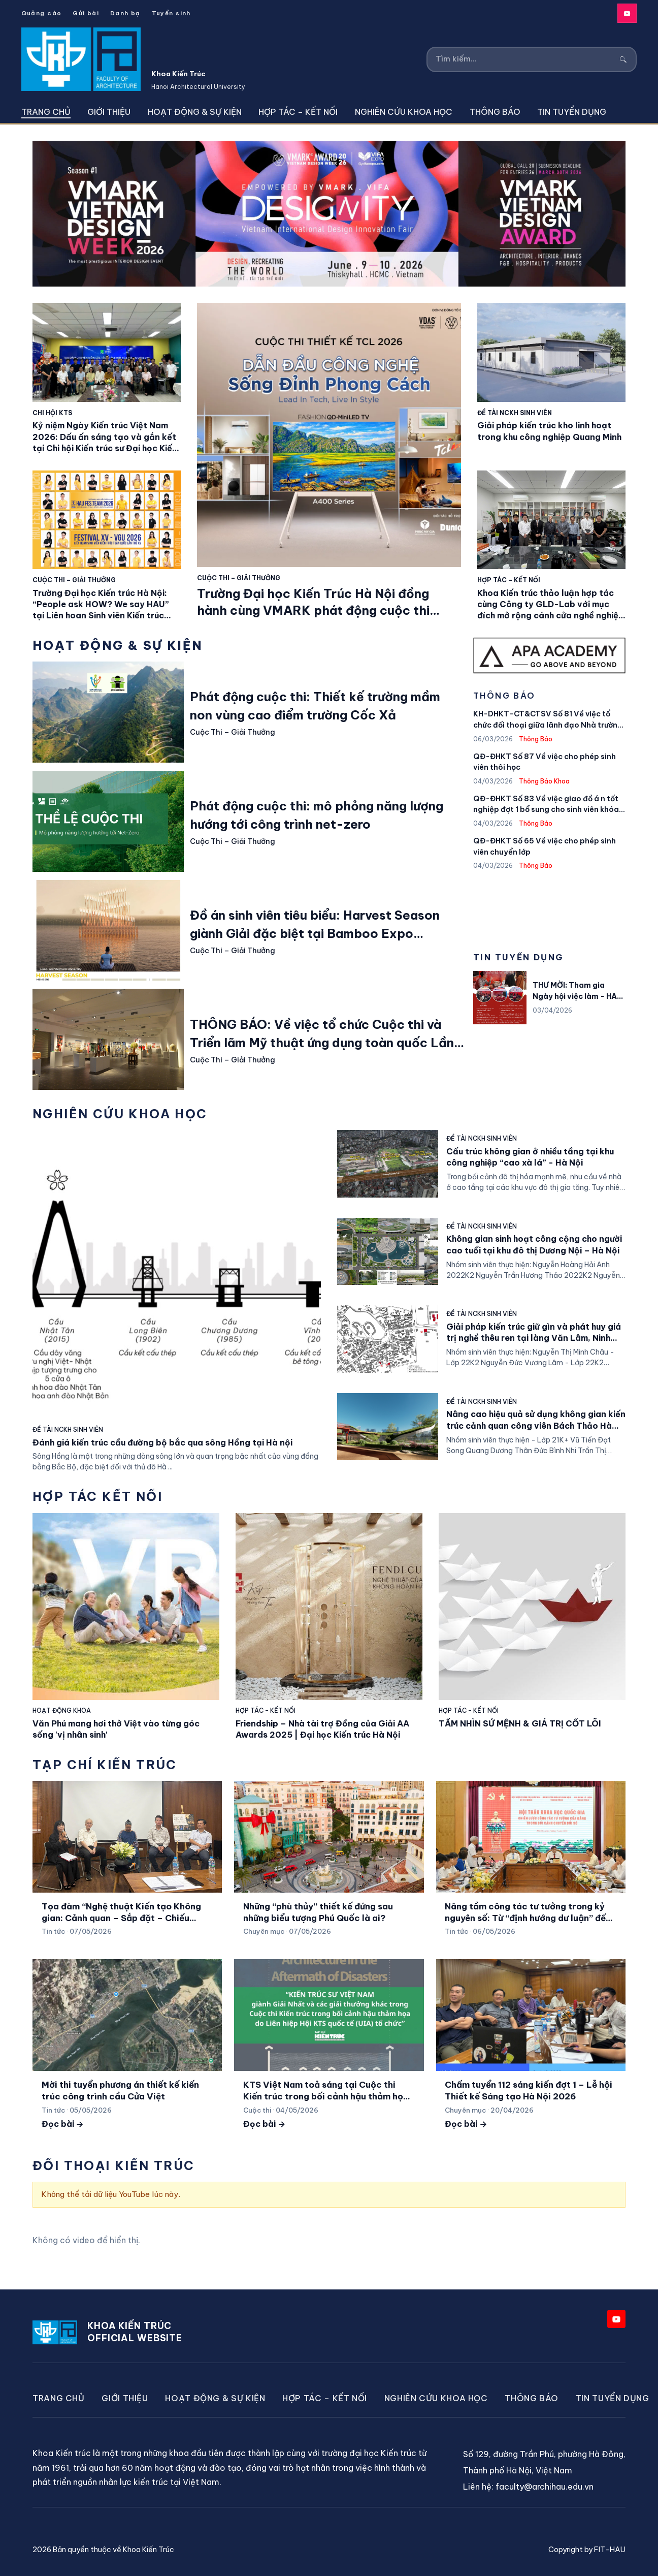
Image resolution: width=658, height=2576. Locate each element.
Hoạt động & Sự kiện (195, 112)
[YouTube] (627, 13)
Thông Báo (495, 112)
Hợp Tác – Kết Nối (298, 112)
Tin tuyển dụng (571, 112)
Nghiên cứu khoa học (403, 112)
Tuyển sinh (171, 13)
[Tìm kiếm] (525, 59)
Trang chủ (46, 112)
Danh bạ (125, 13)
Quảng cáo (41, 13)
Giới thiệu (108, 112)
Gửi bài (86, 13)
